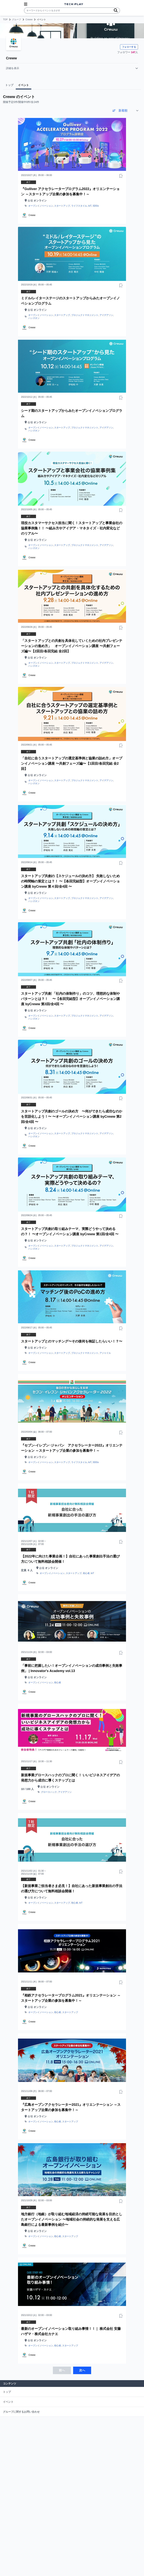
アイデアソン (106, 315)
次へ (82, 2370)
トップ (7, 2391)
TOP (5, 19)
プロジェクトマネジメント (84, 315)
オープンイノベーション (40, 205)
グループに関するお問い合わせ (21, 2411)
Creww (29, 19)
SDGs (96, 205)
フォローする (129, 47)
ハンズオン (34, 318)
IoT (90, 205)
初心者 (86, 1573)
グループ (16, 19)
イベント (8, 2401)
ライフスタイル (79, 205)
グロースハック (49, 1792)
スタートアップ (62, 205)
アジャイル (105, 1353)
